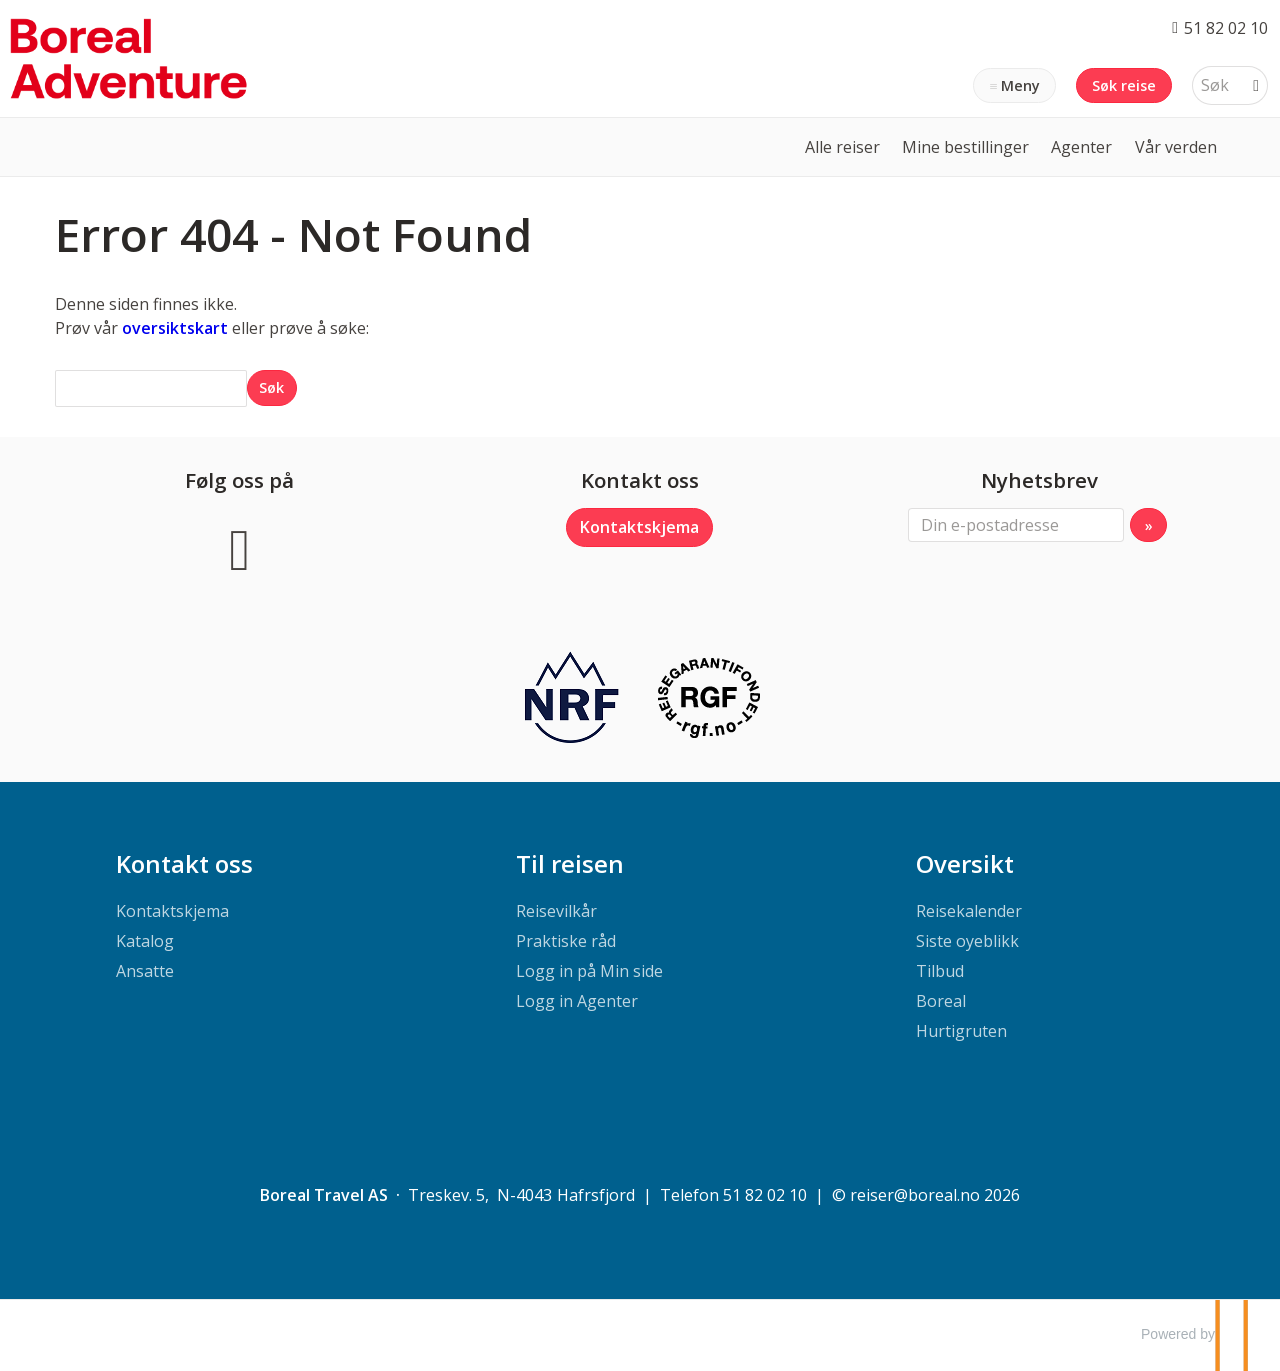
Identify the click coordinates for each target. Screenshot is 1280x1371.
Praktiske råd (566, 941)
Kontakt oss (184, 863)
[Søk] (1216, 85)
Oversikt (965, 863)
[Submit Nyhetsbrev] (1148, 525)
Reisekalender (969, 911)
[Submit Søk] (272, 387)
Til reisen (570, 863)
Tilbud (940, 971)
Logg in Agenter (577, 1001)
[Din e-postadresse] (1016, 525)
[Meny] (1014, 85)
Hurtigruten (961, 1031)
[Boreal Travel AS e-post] (915, 1195)
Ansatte (145, 971)
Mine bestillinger (965, 147)
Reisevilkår (556, 911)
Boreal (941, 1001)
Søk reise (1124, 85)
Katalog (145, 941)
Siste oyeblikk (967, 941)
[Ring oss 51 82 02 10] (1220, 27)
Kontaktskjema (639, 527)
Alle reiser (842, 147)
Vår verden (1176, 147)
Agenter (1081, 147)
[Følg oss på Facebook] (240, 546)
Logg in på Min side (589, 971)
